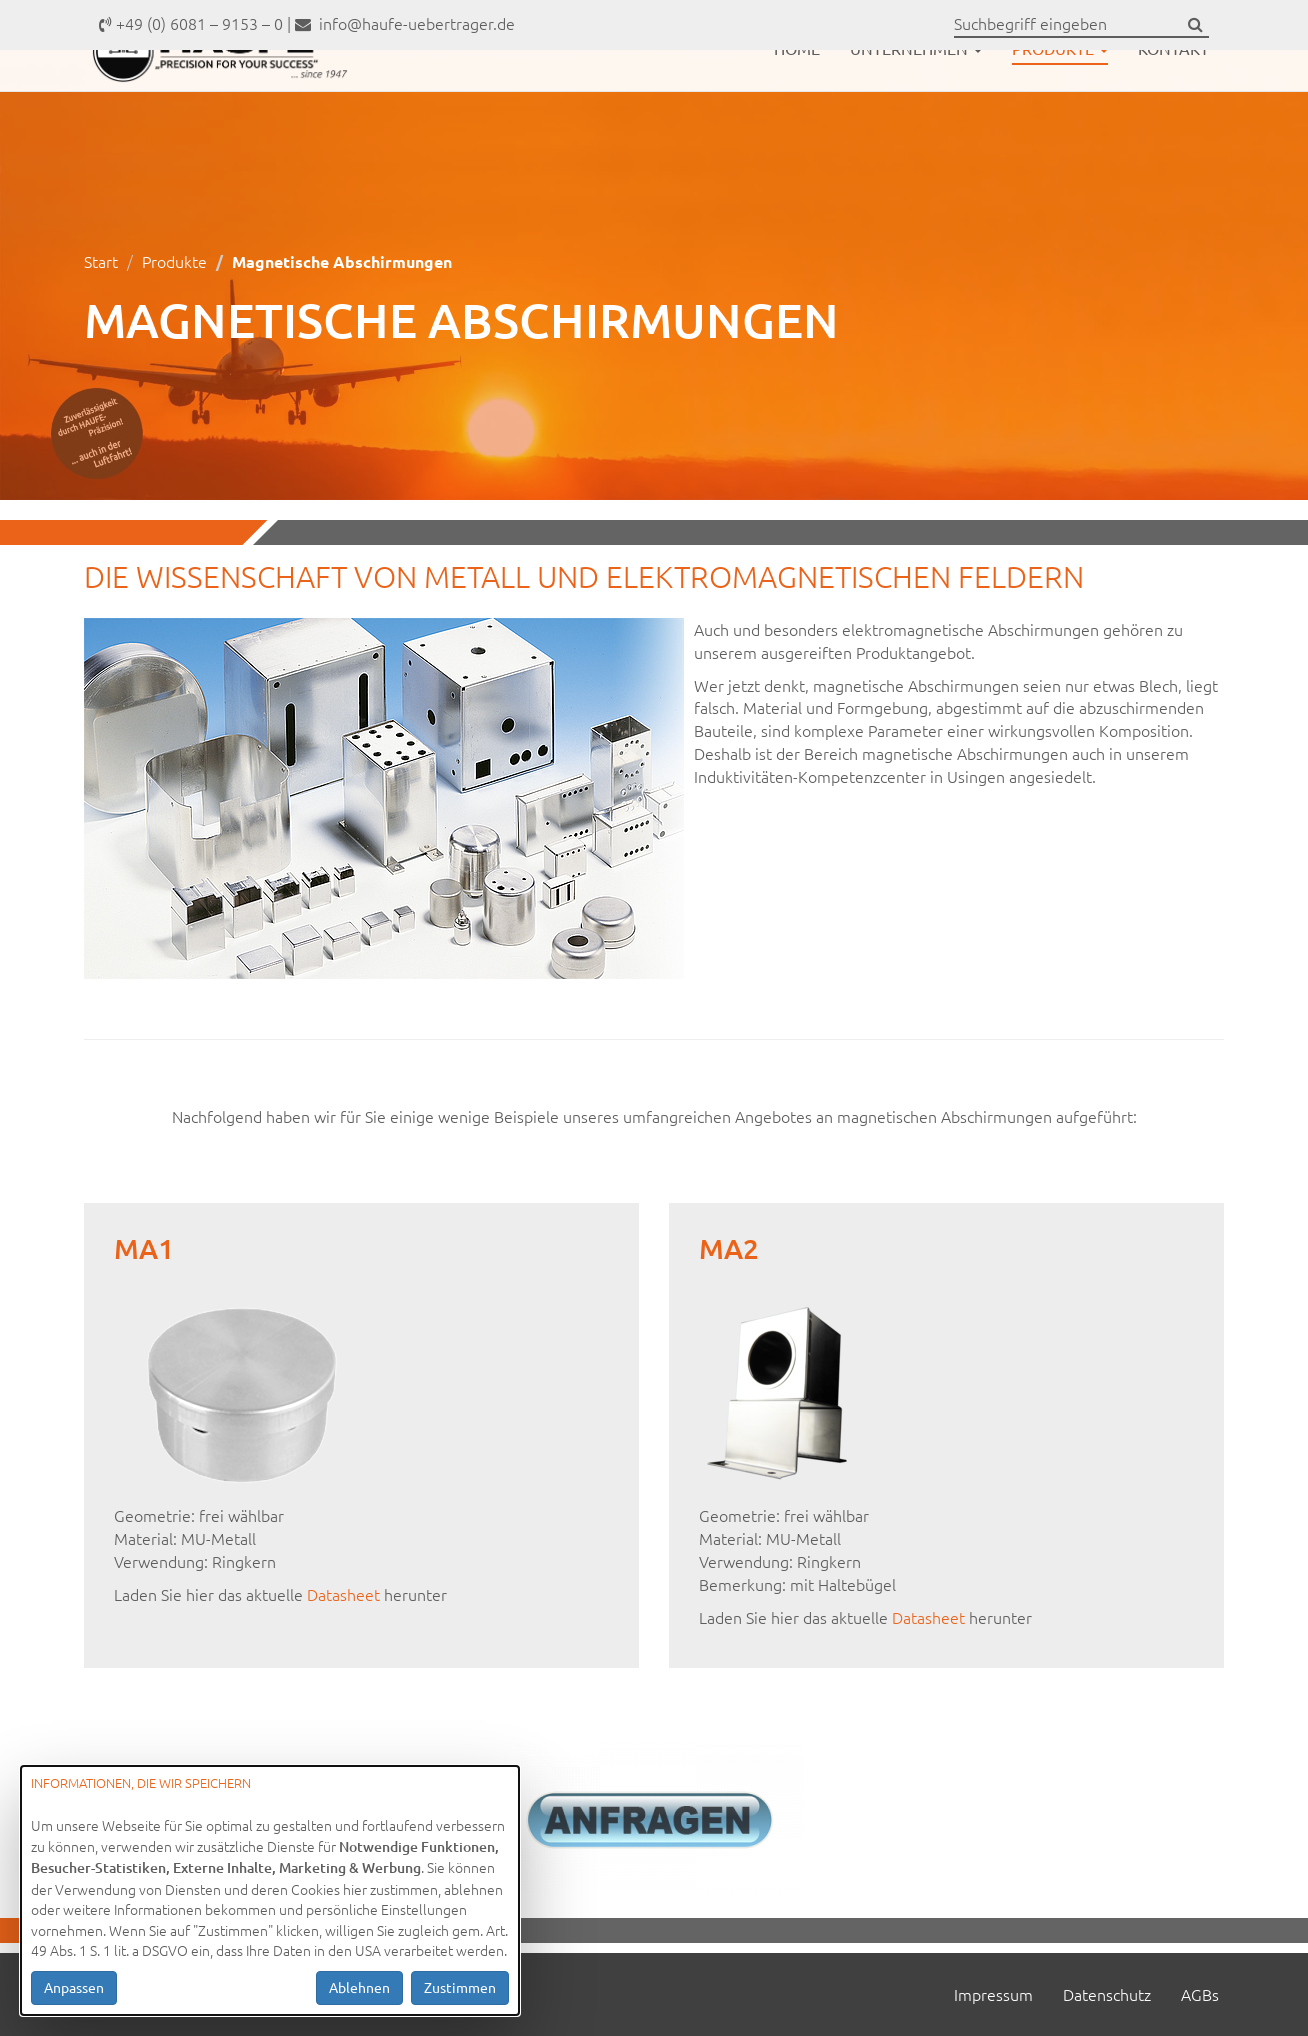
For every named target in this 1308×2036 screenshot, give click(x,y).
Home (797, 98)
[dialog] (270, 1890)
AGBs (1200, 1994)
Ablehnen (359, 1987)
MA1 (144, 1248)
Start (101, 261)
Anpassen (74, 1987)
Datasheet (345, 1594)
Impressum (993, 1994)
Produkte (1060, 98)
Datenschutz (1107, 1994)
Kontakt (1173, 98)
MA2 (729, 1248)
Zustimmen (460, 1987)
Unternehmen (916, 98)
